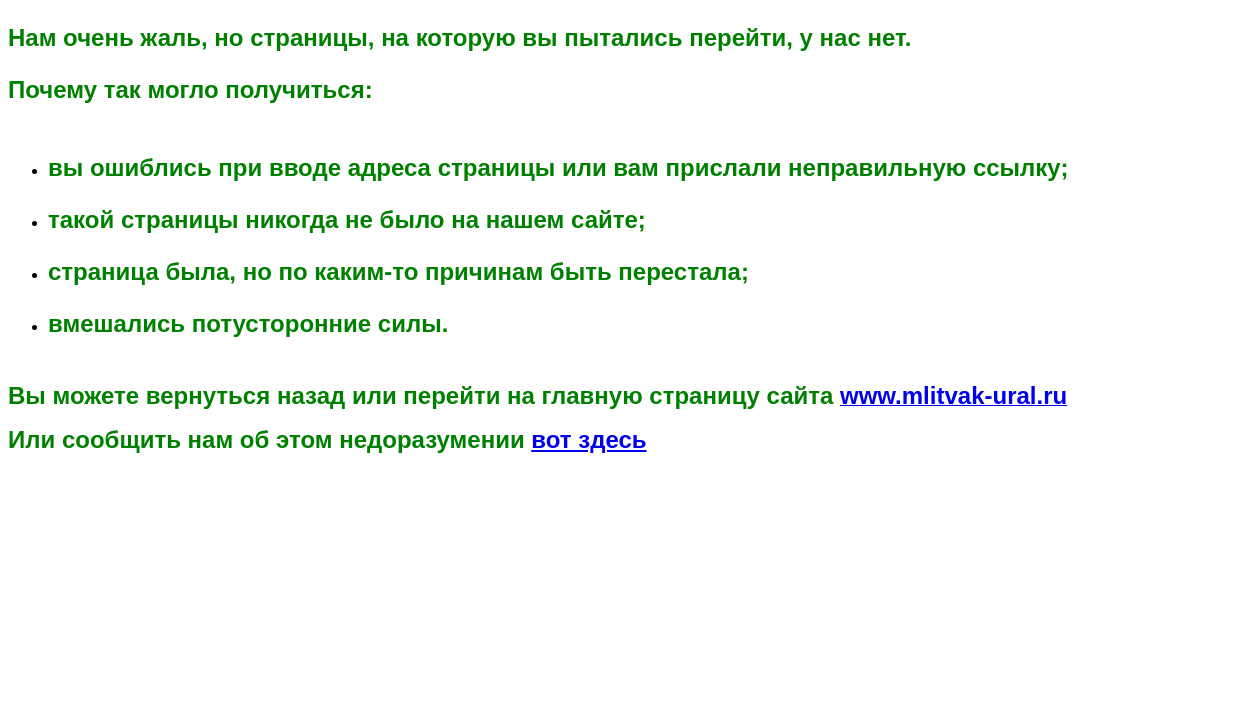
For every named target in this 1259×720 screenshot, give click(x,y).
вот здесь (588, 439)
